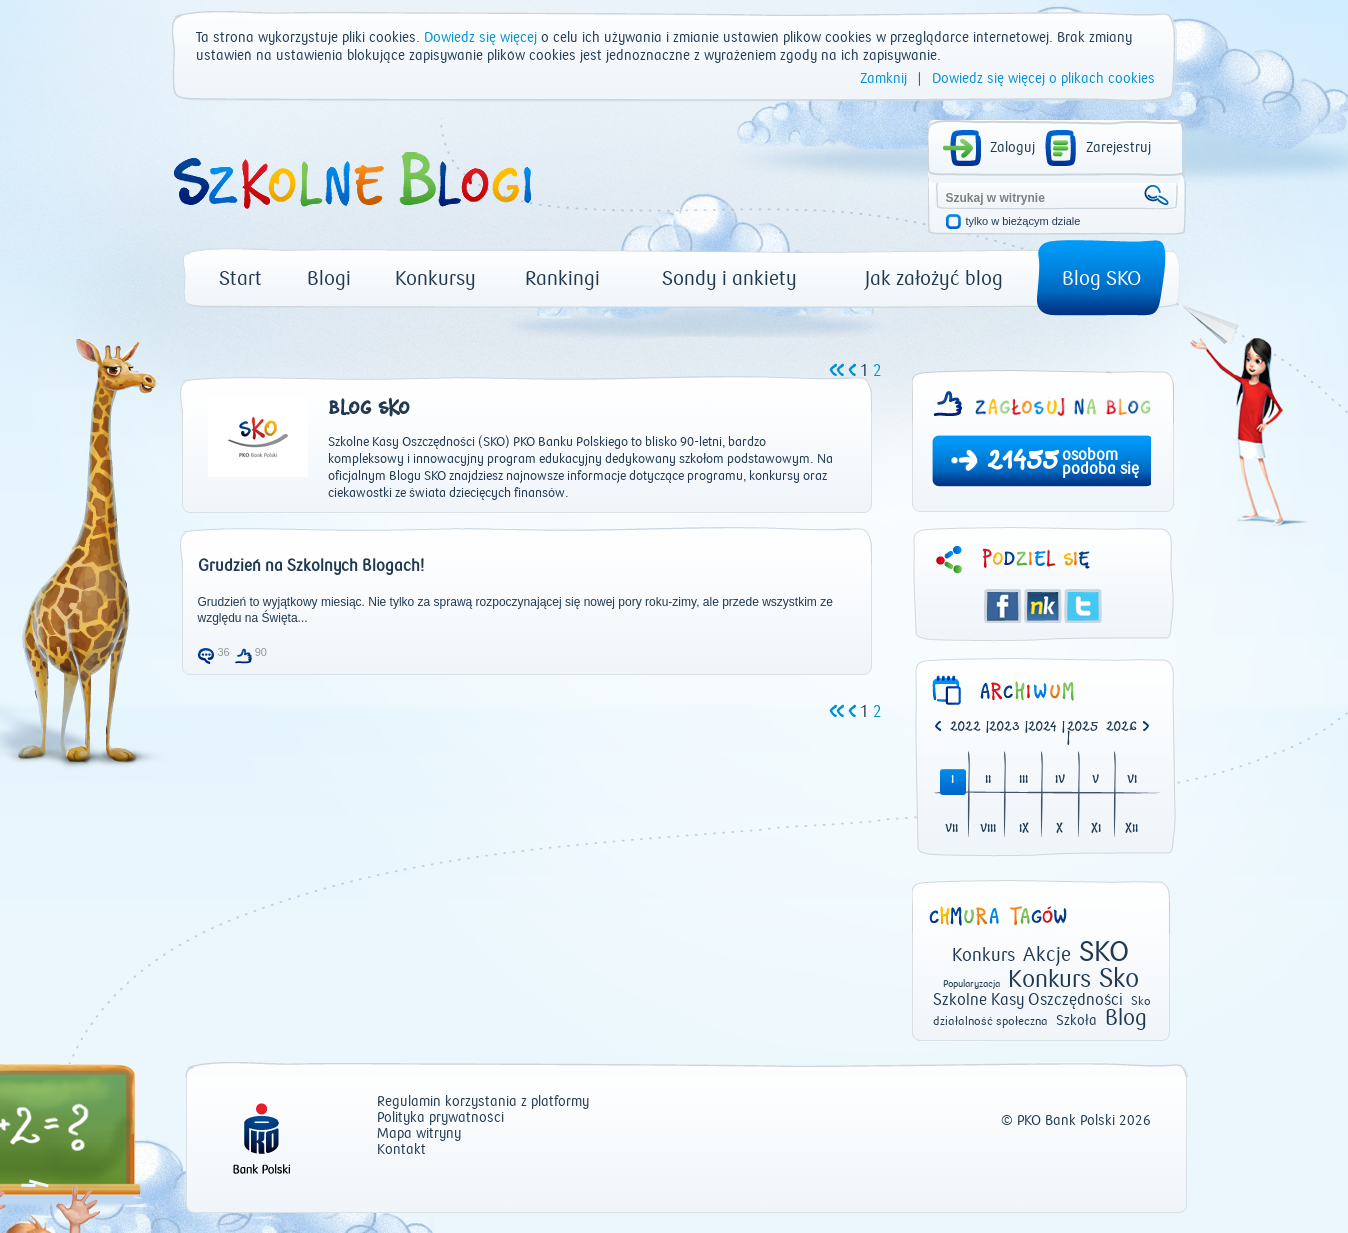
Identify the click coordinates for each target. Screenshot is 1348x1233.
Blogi (329, 278)
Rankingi (562, 278)
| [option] (969, 728)
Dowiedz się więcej (480, 38)
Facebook (1003, 606)
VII (951, 829)
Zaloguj (1012, 148)
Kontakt (401, 1150)
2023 (1004, 727)
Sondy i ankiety (729, 278)
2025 (1083, 727)
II (988, 780)
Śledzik (1043, 606)
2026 (1121, 727)
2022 (965, 727)
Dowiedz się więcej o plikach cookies (1043, 79)
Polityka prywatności (440, 1118)
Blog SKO (1101, 278)
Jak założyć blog (934, 278)
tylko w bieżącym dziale (1023, 221)
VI (1132, 780)
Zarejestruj (1118, 148)
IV (1060, 780)
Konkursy (435, 278)
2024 (1042, 727)
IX (1024, 829)
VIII (988, 829)
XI (1096, 829)
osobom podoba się (1100, 462)
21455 (1023, 463)
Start (240, 278)
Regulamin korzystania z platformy (483, 1102)
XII (1131, 829)
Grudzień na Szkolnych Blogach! (311, 566)
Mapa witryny (419, 1134)
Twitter (1083, 606)
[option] (1125, 728)
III (1023, 780)
